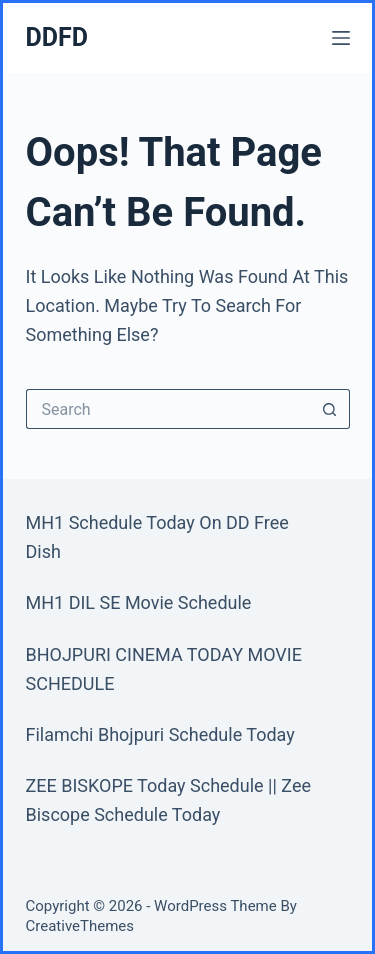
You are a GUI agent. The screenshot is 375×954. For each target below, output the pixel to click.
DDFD (57, 37)
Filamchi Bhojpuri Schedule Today (160, 734)
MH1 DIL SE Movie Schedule (139, 602)
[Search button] (330, 409)
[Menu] (341, 38)
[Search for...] (168, 409)
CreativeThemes (80, 926)
